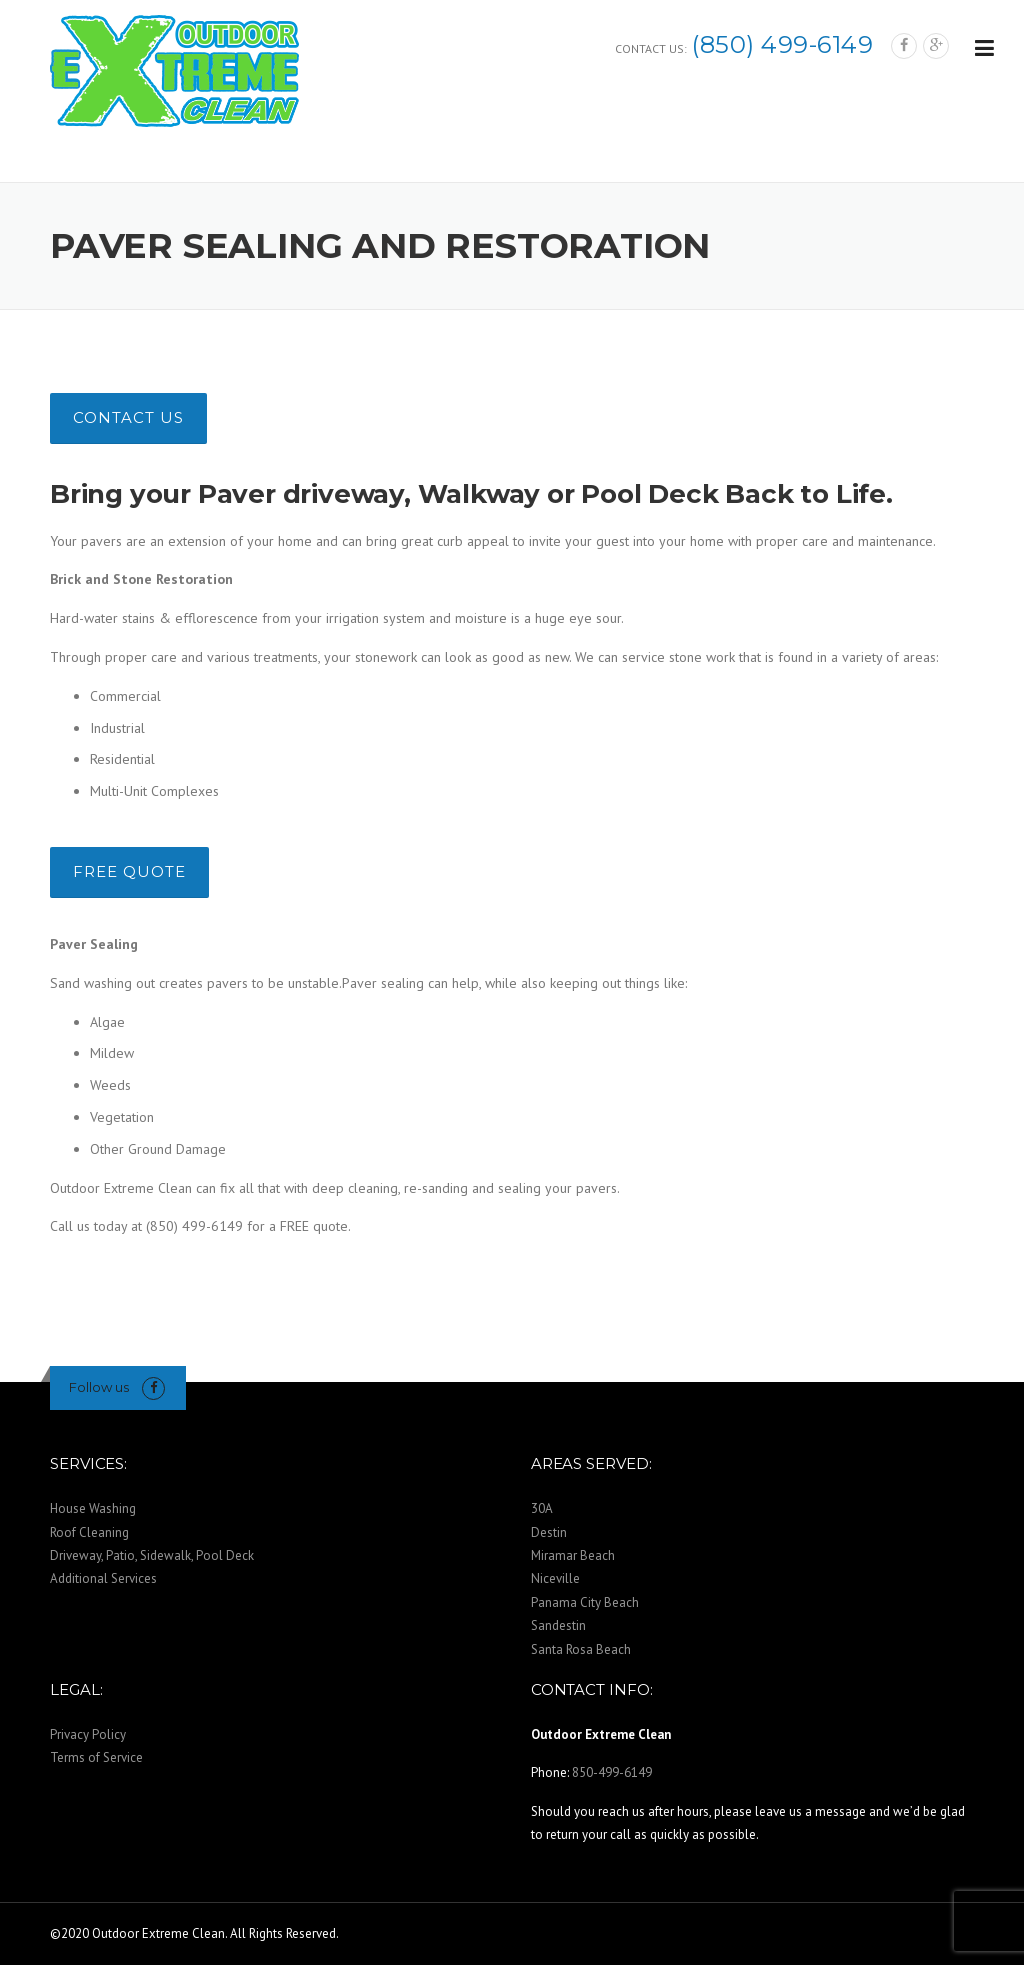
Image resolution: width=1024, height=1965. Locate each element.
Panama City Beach (585, 1602)
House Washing (93, 1508)
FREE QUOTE (129, 871)
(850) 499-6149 (782, 44)
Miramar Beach (573, 1555)
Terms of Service (96, 1757)
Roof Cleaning (89, 1532)
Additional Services (103, 1578)
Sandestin (558, 1625)
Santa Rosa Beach (581, 1649)
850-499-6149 (612, 1772)
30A (542, 1508)
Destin (549, 1532)
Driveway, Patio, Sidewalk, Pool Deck (152, 1555)
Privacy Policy (88, 1734)
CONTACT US (128, 417)
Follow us (99, 1387)
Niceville (555, 1578)
